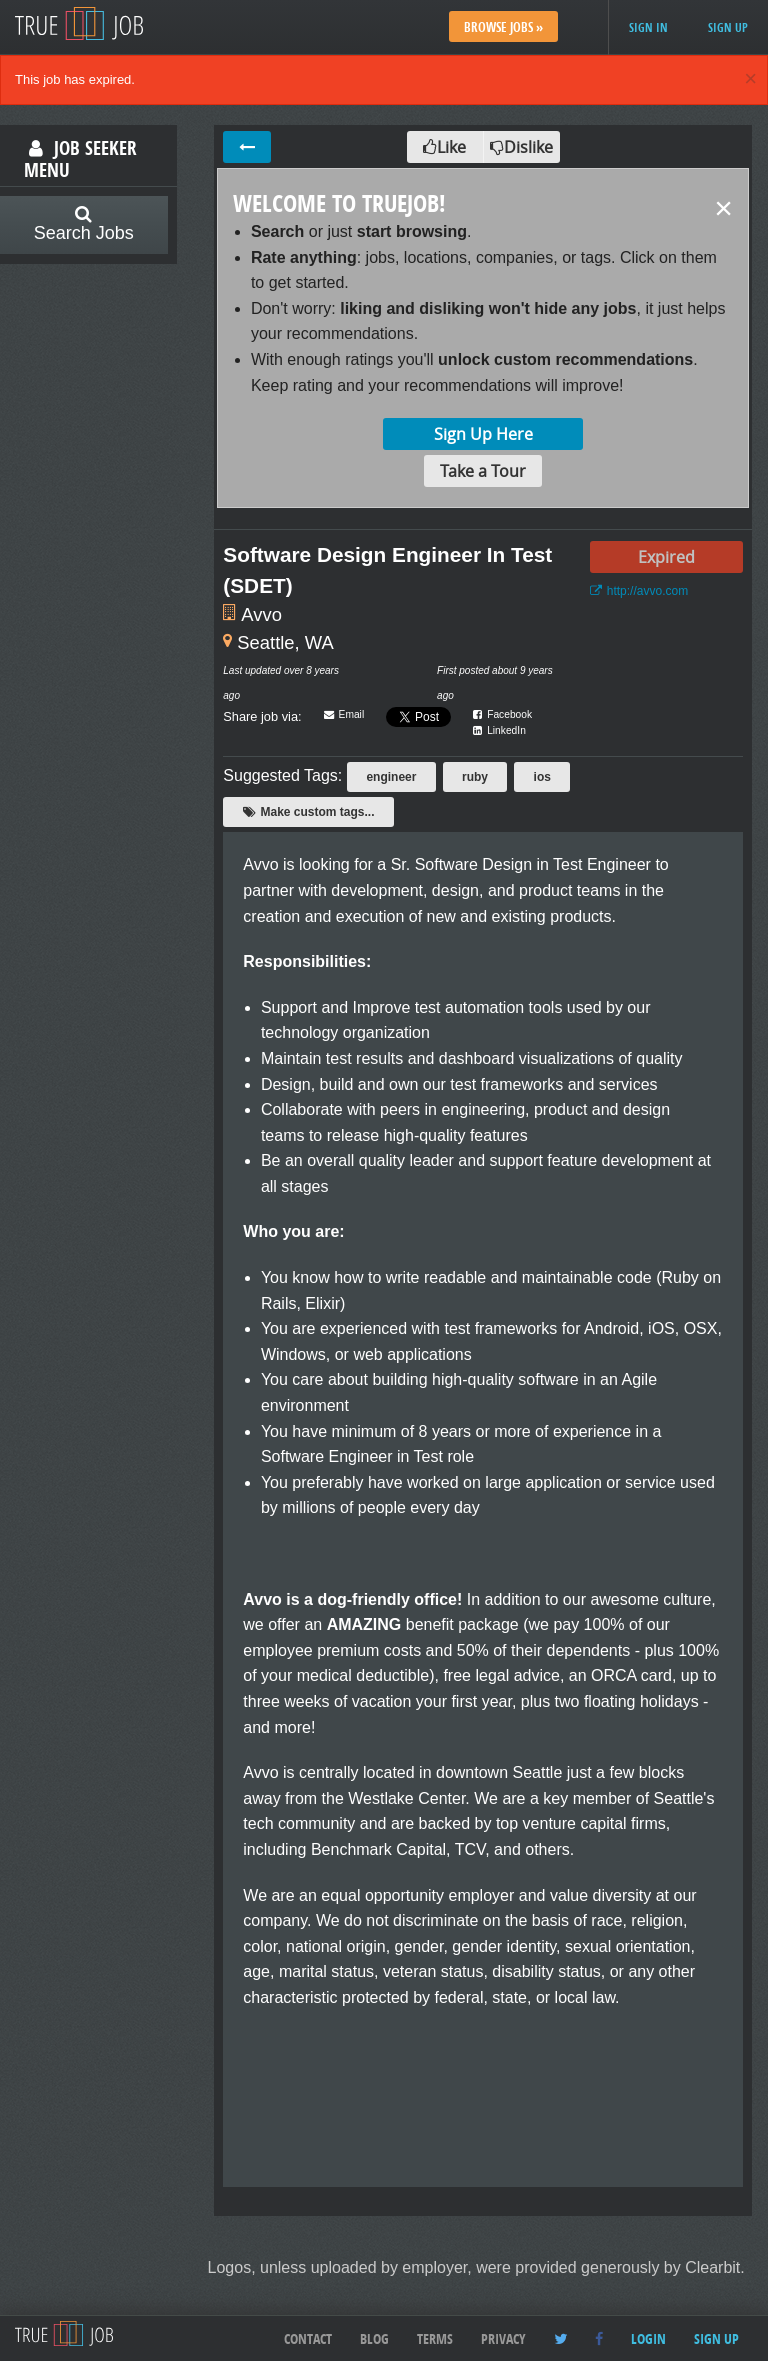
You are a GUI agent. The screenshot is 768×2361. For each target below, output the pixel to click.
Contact (308, 2338)
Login (648, 2338)
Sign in (648, 27)
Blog (374, 2338)
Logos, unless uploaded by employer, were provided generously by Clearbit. (476, 2267)
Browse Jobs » (503, 27)
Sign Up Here (483, 434)
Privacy (503, 2338)
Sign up (728, 27)
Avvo (261, 614)
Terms (435, 2338)
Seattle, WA (285, 642)
